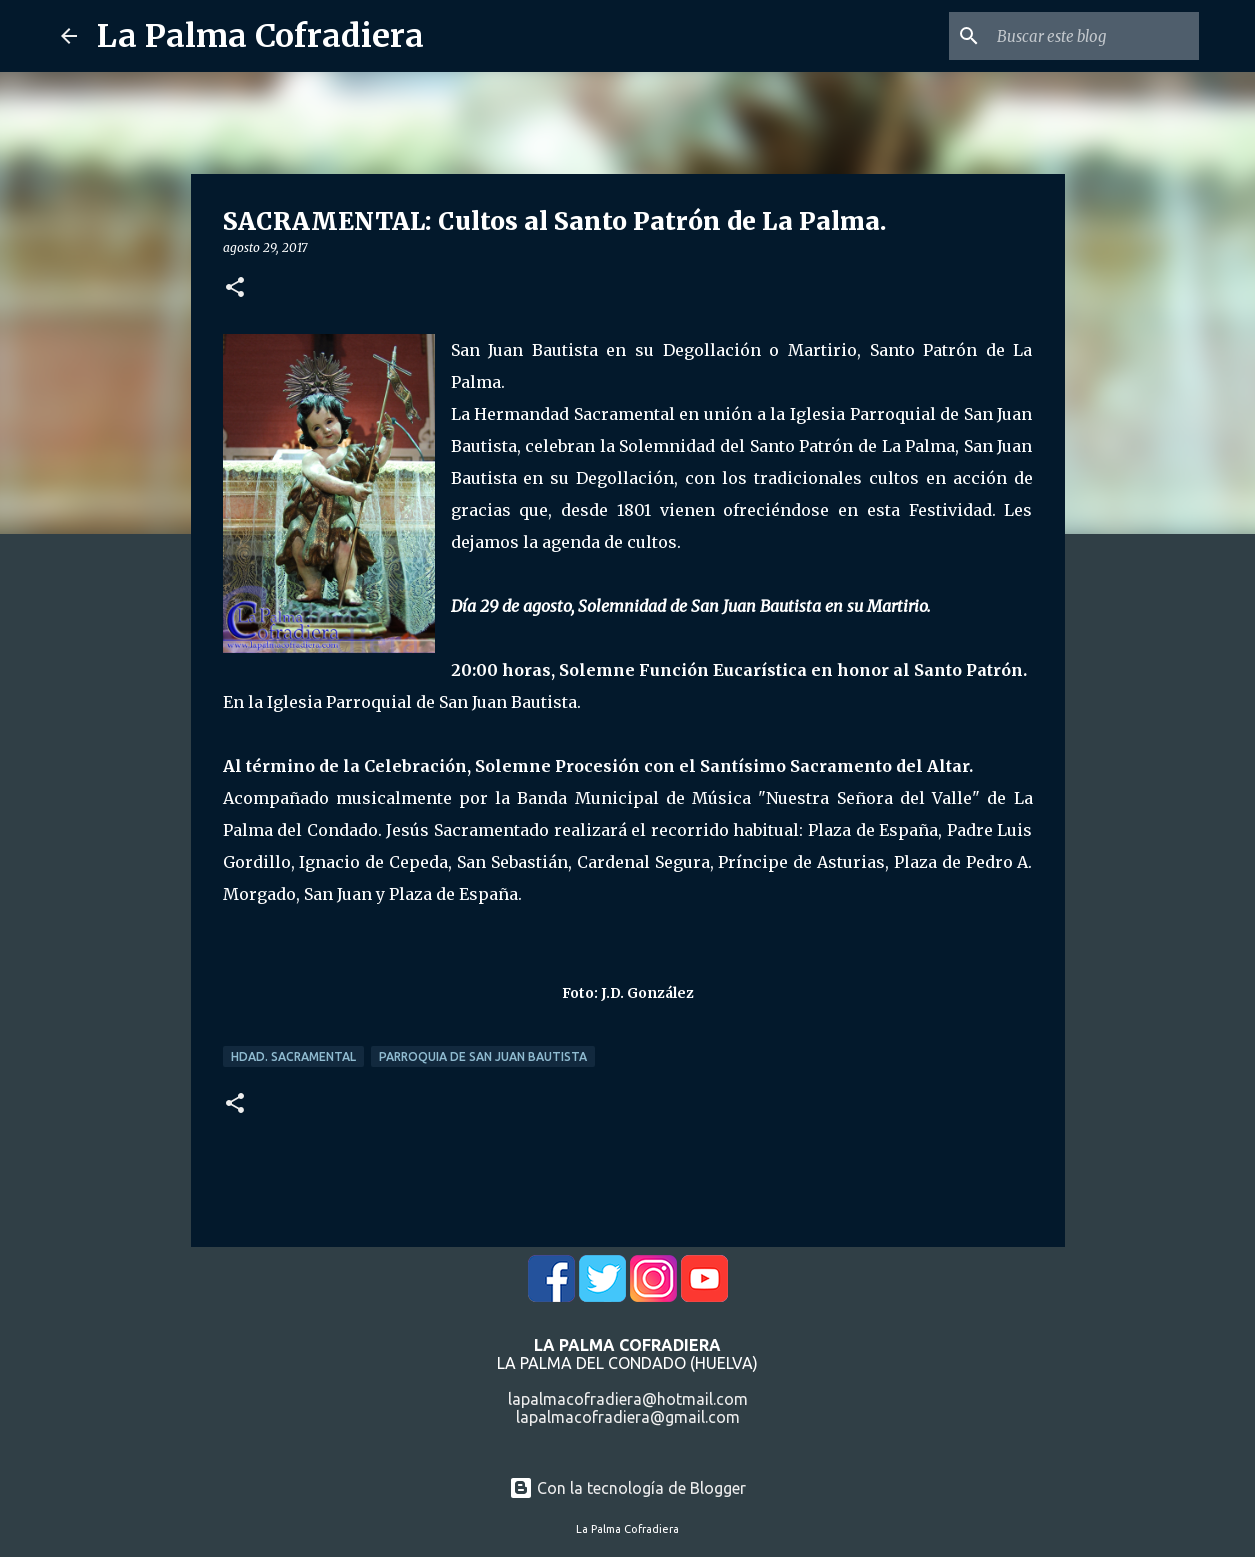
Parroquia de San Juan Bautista (483, 1056)
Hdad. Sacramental (293, 1056)
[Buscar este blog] (1094, 36)
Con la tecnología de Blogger (627, 1488)
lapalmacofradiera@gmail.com (628, 1417)
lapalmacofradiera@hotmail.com (628, 1399)
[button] (235, 288)
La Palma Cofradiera (260, 36)
